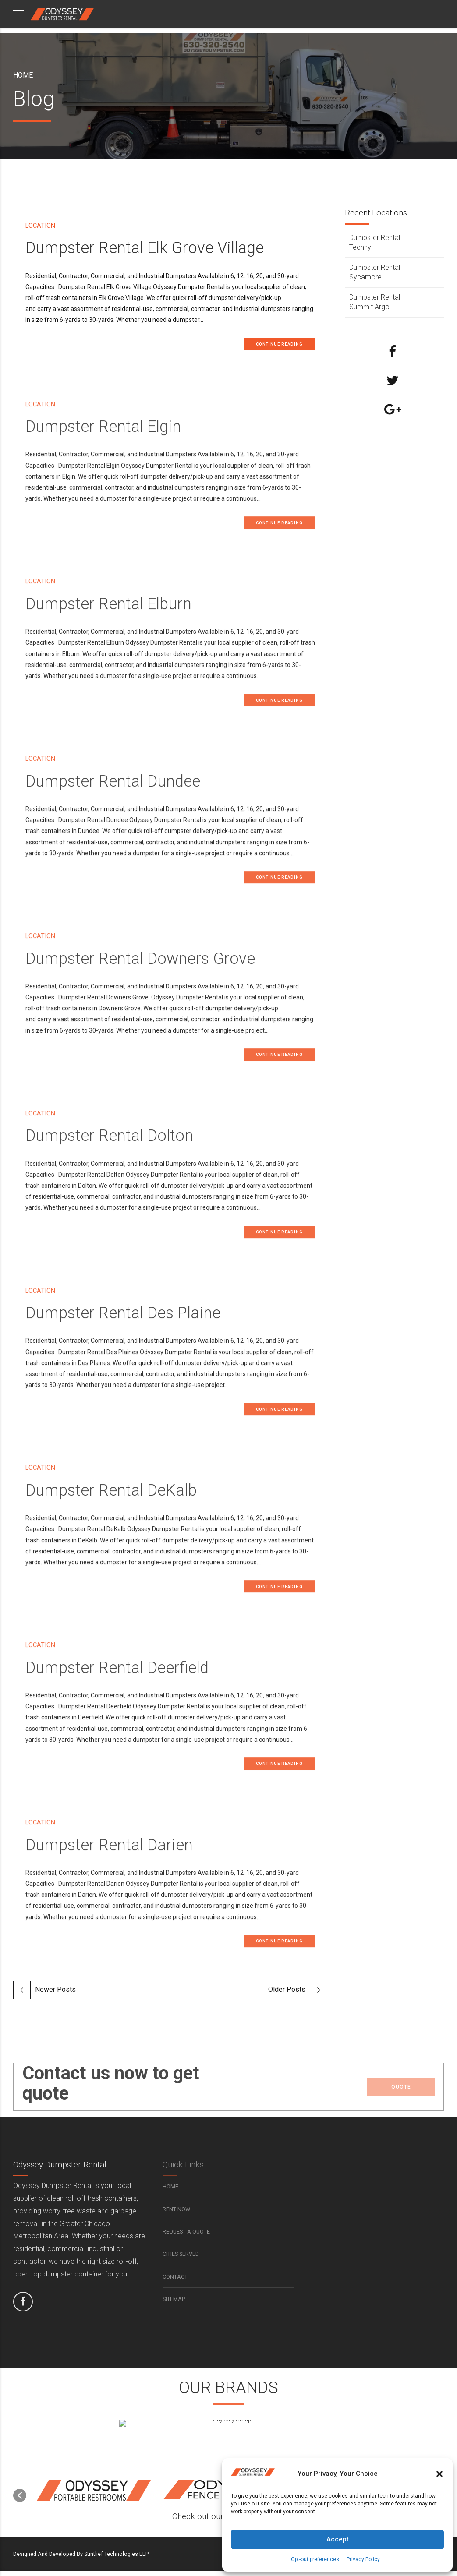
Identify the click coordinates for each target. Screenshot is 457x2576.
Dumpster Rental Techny (374, 242)
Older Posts (286, 1994)
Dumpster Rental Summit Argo (374, 302)
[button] (439, 2474)
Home (23, 75)
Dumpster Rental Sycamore (374, 272)
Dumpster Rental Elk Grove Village (144, 248)
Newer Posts (55, 1994)
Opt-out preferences (315, 2559)
